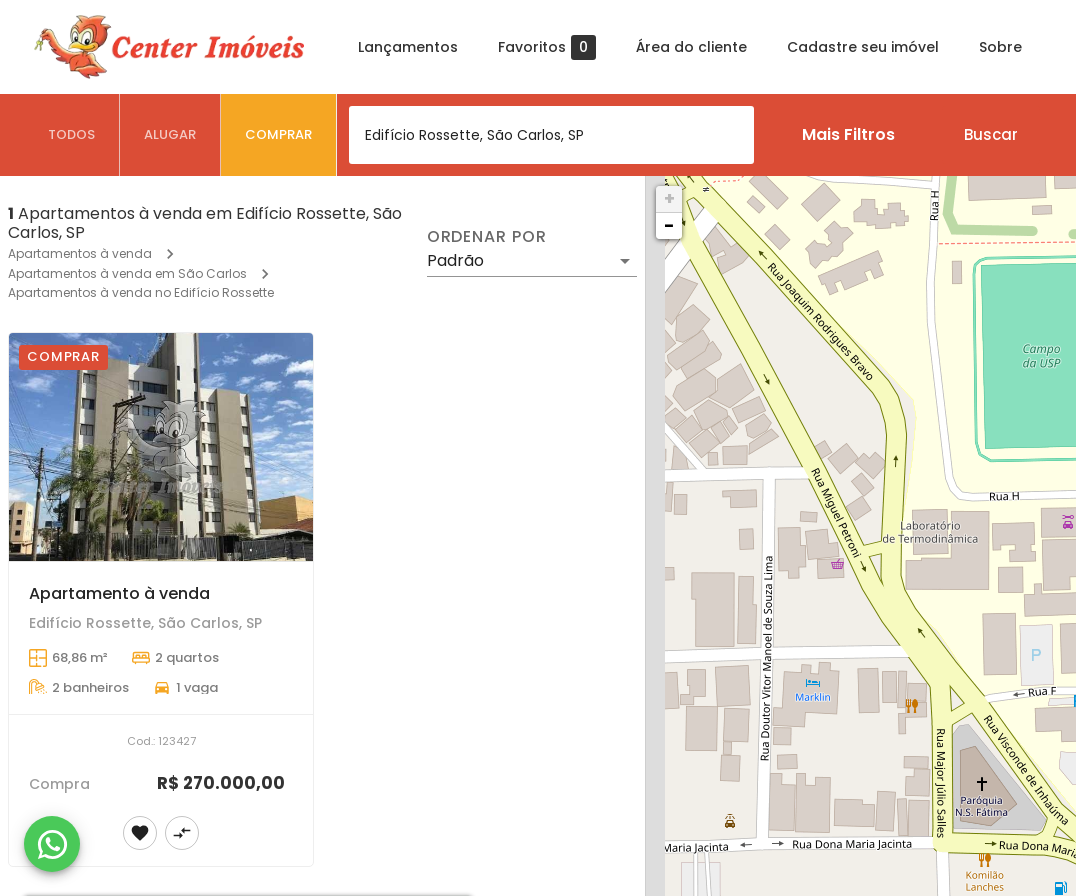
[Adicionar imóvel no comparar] (182, 833)
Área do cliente (691, 47)
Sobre (1000, 47)
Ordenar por (487, 237)
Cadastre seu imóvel (863, 47)
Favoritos (547, 47)
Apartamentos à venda (80, 253)
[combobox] (551, 135)
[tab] (72, 135)
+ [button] (669, 198)
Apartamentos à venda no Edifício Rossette (141, 292)
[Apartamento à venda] (161, 447)
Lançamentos (408, 47)
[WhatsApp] (52, 844)
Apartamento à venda (119, 593)
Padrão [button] (455, 260)
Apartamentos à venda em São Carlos (127, 273)
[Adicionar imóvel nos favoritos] (140, 833)
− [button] (669, 225)
